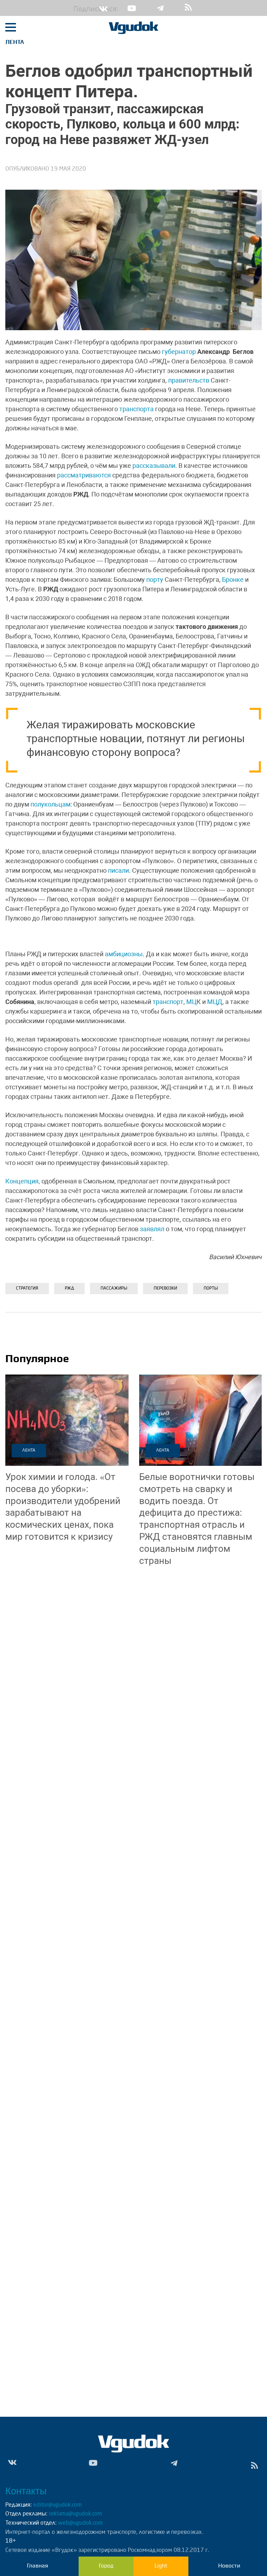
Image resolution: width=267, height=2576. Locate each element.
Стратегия (27, 1288)
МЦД (214, 1001)
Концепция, (22, 1181)
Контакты (26, 2491)
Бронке (233, 579)
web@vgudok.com (80, 2523)
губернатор (179, 351)
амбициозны (124, 954)
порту (154, 579)
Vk (103, 8)
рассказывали (153, 465)
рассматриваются (84, 475)
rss (188, 8)
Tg (160, 8)
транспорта (136, 409)
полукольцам (50, 804)
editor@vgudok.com (57, 2505)
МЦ (191, 1001)
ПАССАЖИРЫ (114, 1288)
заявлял (152, 1229)
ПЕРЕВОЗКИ (165, 1288)
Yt (131, 8)
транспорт (168, 1001)
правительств (188, 380)
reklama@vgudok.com (75, 2514)
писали (118, 870)
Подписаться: (78, 9)
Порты (211, 1288)
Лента (14, 42)
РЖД (69, 1288)
